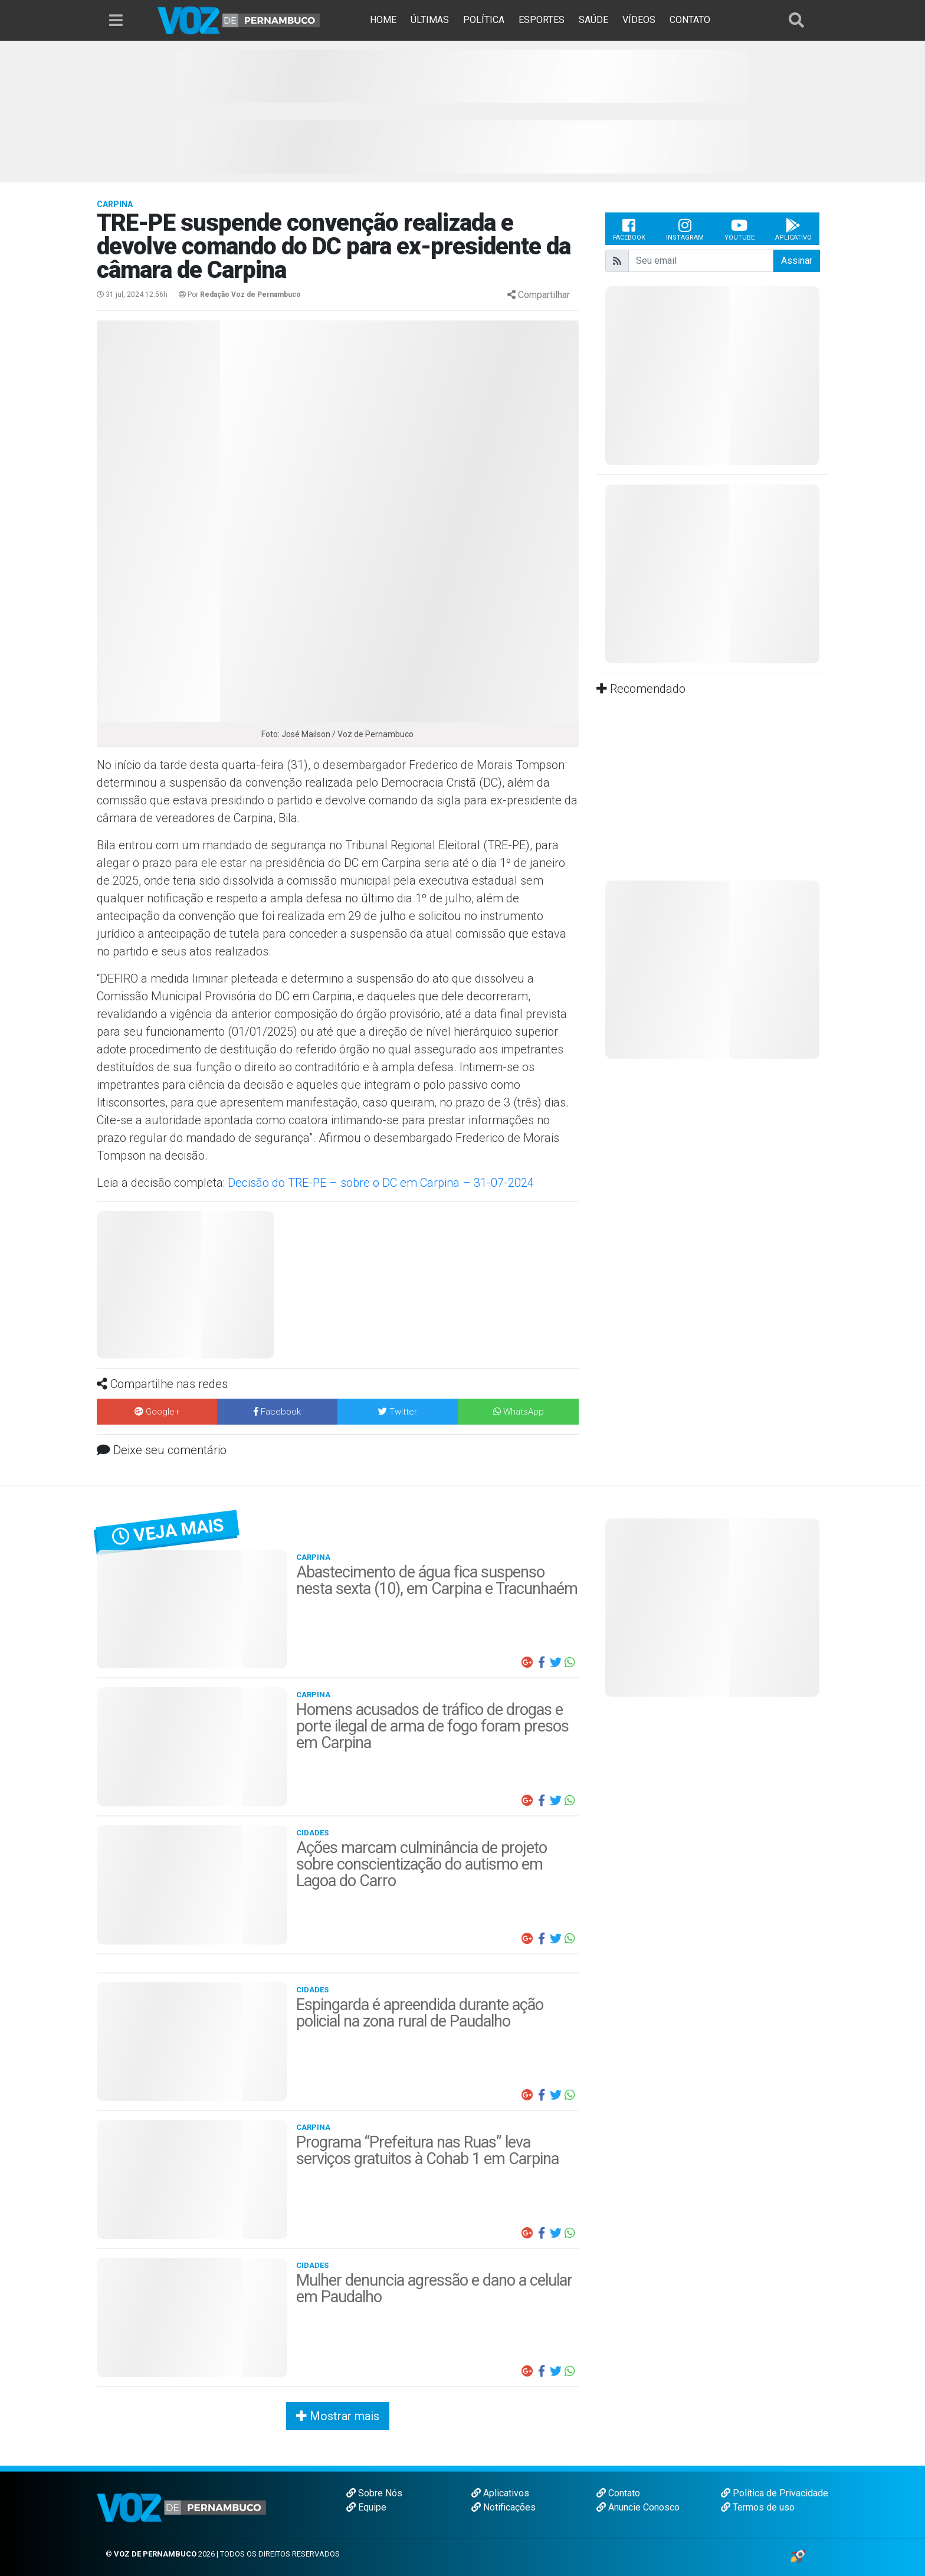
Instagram (685, 229)
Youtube (739, 229)
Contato (618, 2493)
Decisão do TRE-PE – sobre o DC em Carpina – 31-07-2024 (381, 1183)
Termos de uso (758, 2507)
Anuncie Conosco (638, 2507)
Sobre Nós (374, 2493)
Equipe (366, 2507)
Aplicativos (500, 2493)
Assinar (796, 260)
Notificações (503, 2507)
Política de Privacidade (774, 2493)
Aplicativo (793, 229)
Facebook (629, 229)
